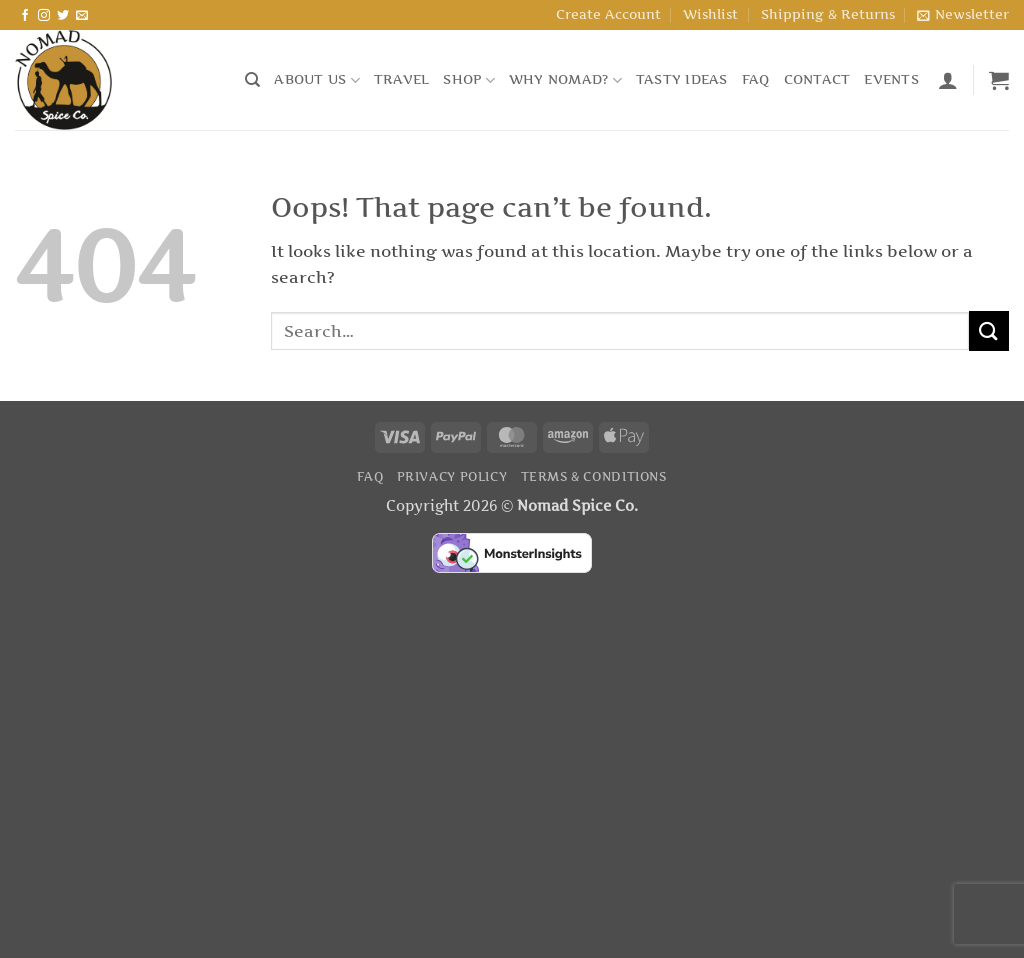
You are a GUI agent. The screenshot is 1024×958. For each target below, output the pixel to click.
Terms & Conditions (594, 476)
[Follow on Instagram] (44, 16)
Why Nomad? (565, 80)
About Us (317, 80)
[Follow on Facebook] (25, 16)
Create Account (608, 14)
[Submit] (989, 330)
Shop (468, 80)
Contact (817, 79)
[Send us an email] (82, 16)
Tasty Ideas (682, 79)
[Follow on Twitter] (63, 16)
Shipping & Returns (828, 14)
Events (891, 79)
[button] (963, 15)
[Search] (252, 80)
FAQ (756, 79)
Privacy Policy (452, 476)
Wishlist (710, 14)
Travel (402, 79)
